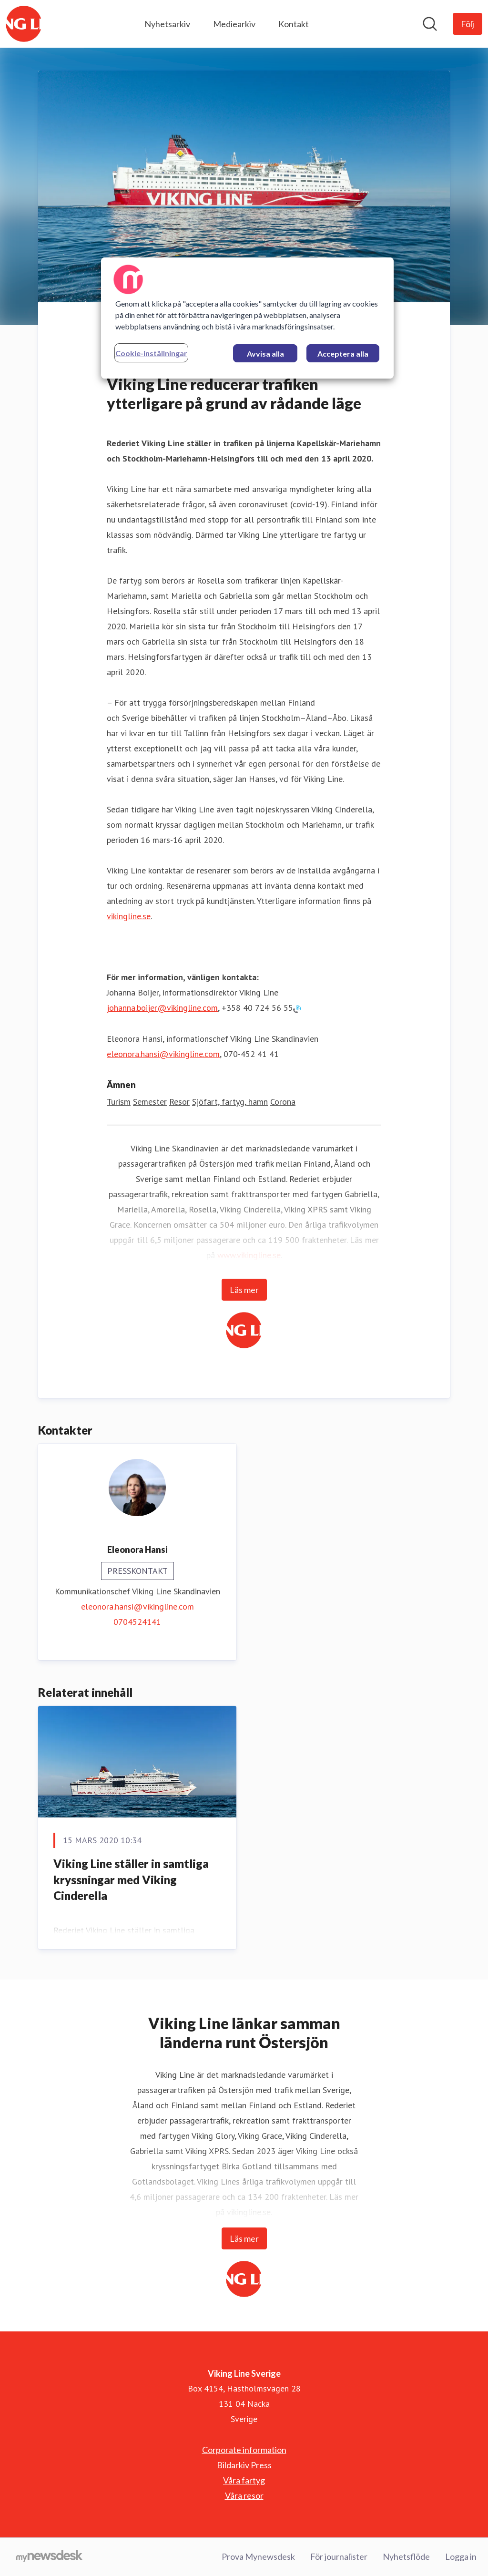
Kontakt (293, 24)
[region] (247, 318)
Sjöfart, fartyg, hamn (230, 1101)
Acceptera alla (342, 353)
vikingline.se (129, 916)
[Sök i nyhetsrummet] (429, 23)
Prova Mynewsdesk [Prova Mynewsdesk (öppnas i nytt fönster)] (258, 2556)
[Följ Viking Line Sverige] (467, 24)
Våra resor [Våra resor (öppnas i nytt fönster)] (244, 2495)
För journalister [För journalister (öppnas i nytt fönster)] (338, 2556)
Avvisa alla (265, 353)
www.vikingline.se (249, 1255)
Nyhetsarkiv (167, 24)
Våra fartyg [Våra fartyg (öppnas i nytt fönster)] (244, 2480)
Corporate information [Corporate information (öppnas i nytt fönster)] (244, 2449)
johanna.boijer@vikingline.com (162, 1007)
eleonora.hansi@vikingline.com (163, 1053)
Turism (119, 1101)
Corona (282, 1101)
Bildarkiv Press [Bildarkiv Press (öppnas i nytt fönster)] (244, 2465)
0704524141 (137, 1621)
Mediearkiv (234, 24)
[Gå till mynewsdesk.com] (49, 2557)
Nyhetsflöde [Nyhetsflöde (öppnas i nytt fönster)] (406, 2556)
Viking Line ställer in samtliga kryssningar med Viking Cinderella (131, 1879)
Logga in (461, 2556)
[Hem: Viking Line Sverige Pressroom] (24, 24)
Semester (150, 1101)
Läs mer (244, 1289)
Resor (179, 1101)
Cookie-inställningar (151, 353)
